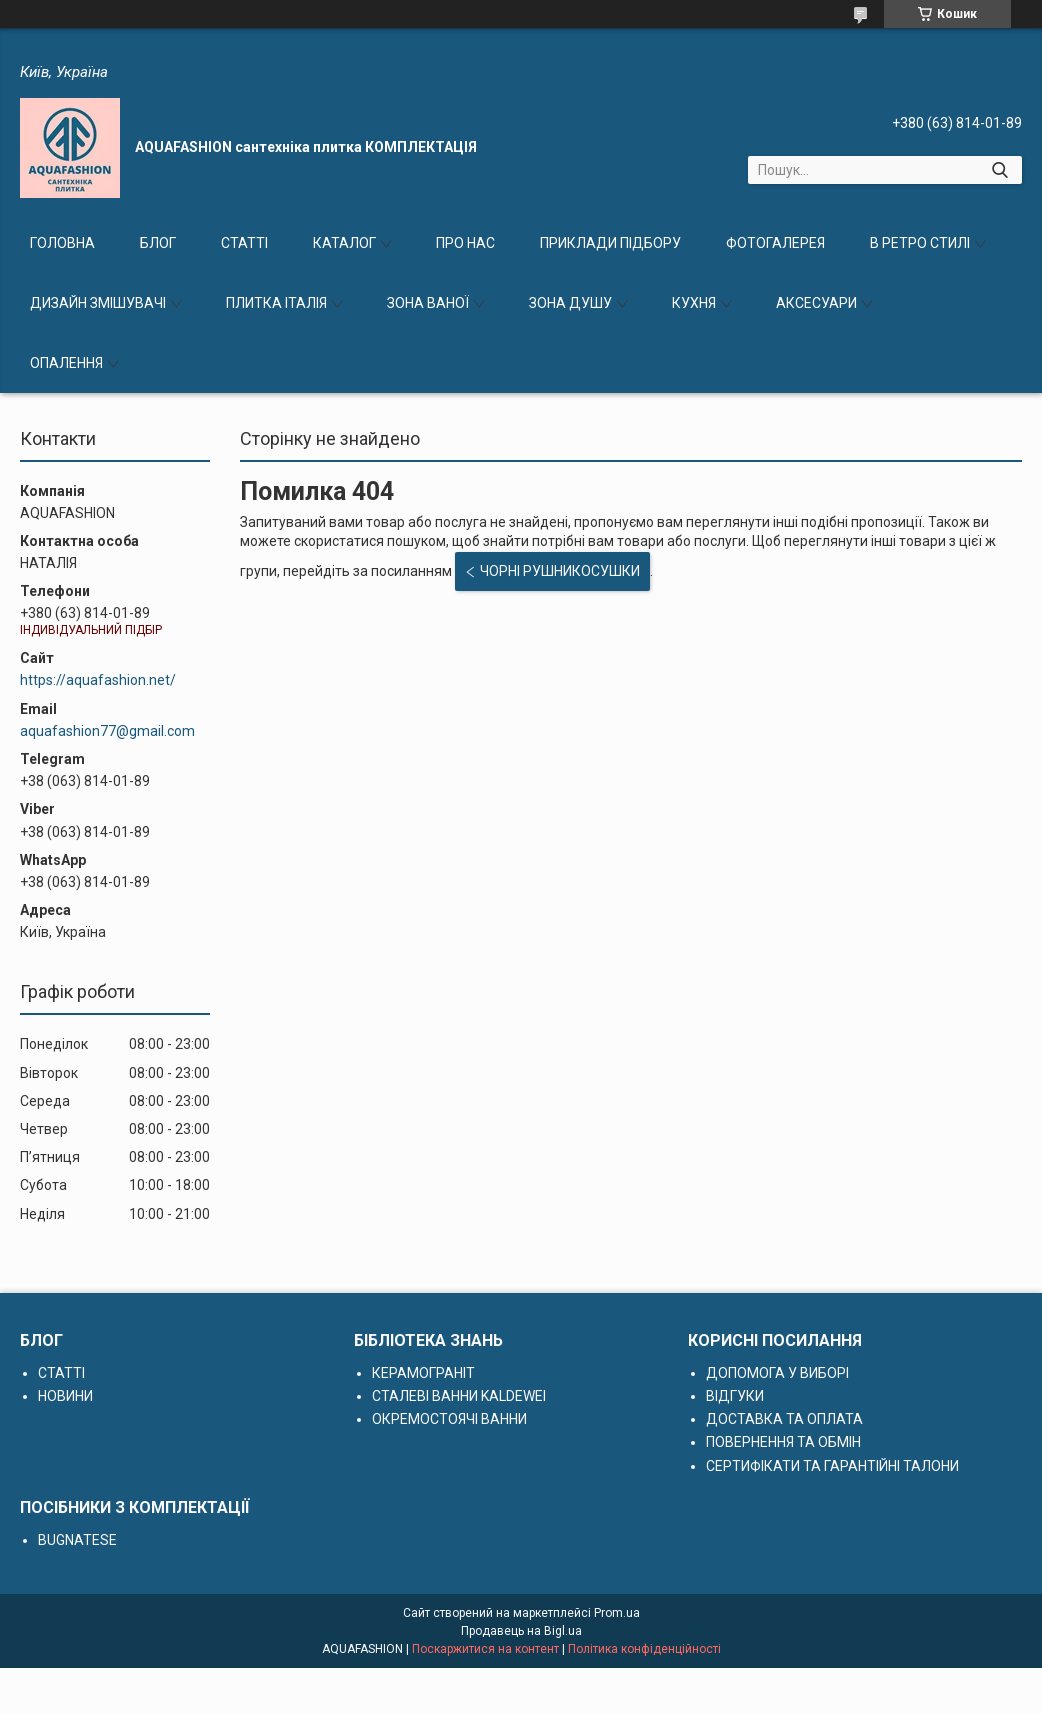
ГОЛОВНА (62, 243)
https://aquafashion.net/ (98, 680)
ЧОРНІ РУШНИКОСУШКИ (560, 571)
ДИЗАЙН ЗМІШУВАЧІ (98, 303)
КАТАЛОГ (344, 243)
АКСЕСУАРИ (816, 303)
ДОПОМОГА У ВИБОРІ (777, 1373)
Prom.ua (617, 1613)
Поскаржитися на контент (485, 1649)
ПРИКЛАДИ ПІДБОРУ (610, 243)
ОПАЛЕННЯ (66, 363)
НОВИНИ (65, 1396)
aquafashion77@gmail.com (107, 731)
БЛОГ (158, 243)
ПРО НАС (465, 243)
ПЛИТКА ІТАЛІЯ (276, 303)
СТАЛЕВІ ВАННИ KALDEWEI (459, 1396)
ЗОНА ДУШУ (570, 303)
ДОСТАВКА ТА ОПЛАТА (784, 1419)
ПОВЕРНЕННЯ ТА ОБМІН (783, 1442)
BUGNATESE (77, 1540)
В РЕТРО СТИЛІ (920, 243)
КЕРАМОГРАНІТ (423, 1373)
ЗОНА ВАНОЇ (428, 303)
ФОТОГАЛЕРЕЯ (775, 243)
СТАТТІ (244, 243)
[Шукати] (999, 170)
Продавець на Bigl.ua (521, 1631)
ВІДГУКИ (735, 1396)
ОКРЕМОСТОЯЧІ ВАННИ (449, 1419)
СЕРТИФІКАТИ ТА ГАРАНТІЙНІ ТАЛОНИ (832, 1466)
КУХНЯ (694, 303)
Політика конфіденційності (644, 1649)
